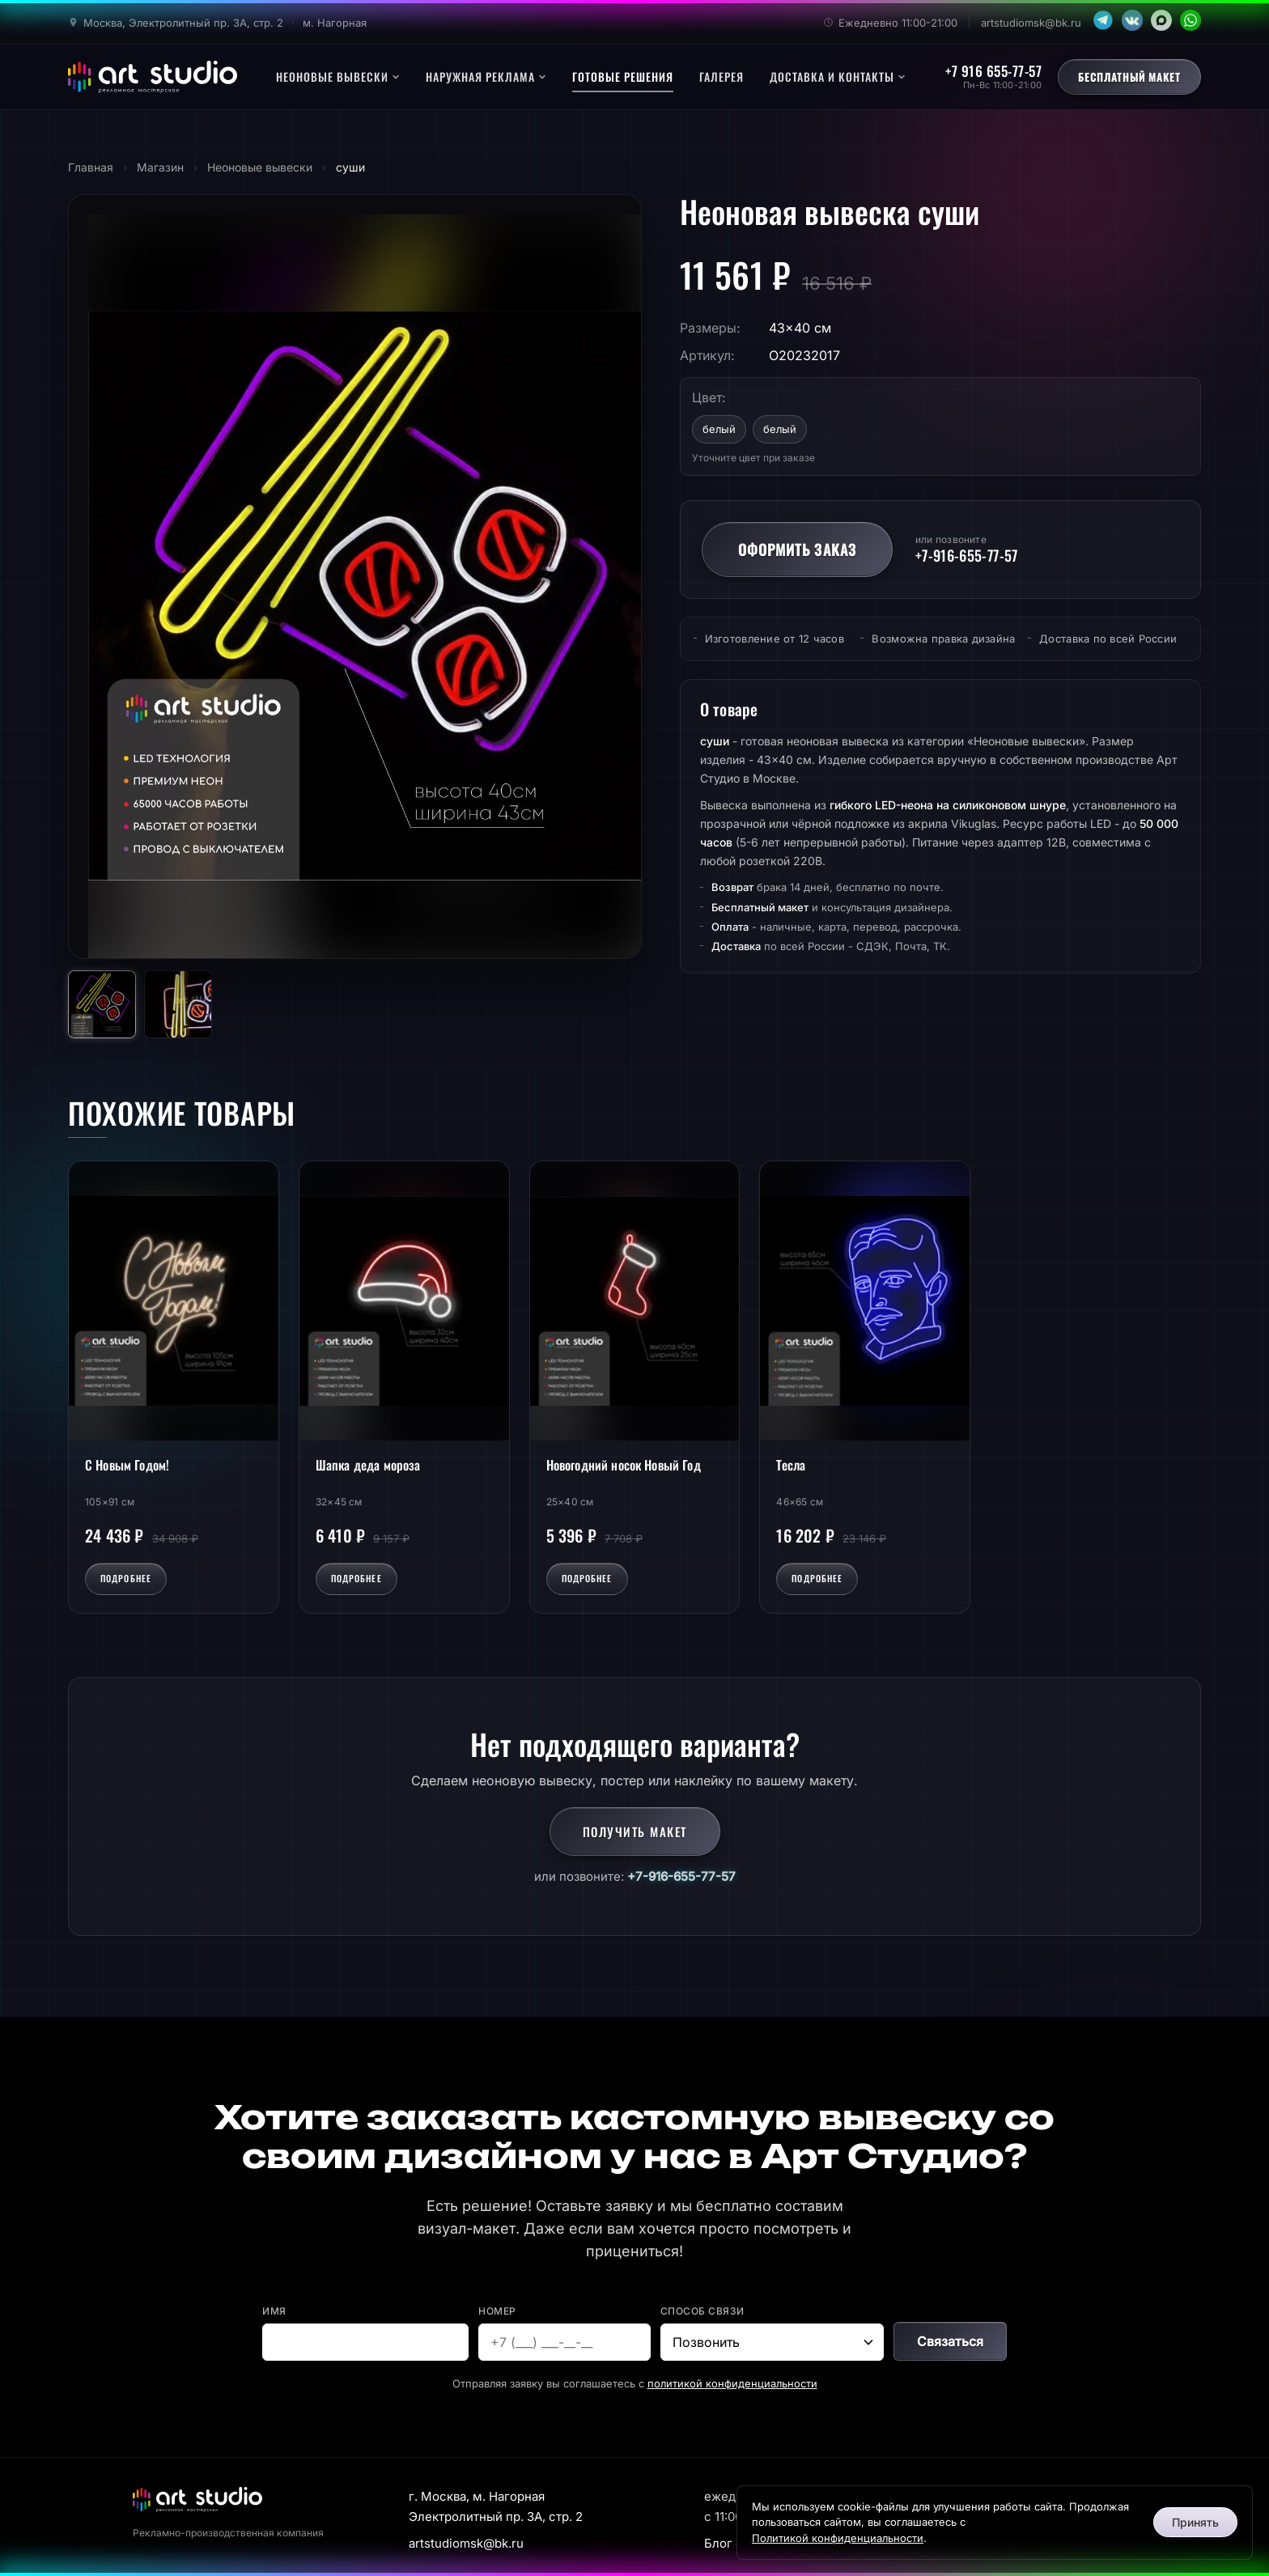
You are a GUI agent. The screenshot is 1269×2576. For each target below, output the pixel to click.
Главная (90, 167)
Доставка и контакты (838, 76)
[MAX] (1161, 20)
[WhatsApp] (1190, 20)
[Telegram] (1103, 20)
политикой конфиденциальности (732, 2383)
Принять (1195, 2522)
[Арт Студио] (197, 2499)
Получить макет (635, 1831)
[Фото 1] (102, 1004)
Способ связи (702, 2311)
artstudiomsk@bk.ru (1031, 22)
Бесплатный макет (1129, 77)
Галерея (721, 76)
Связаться (950, 2341)
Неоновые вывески (338, 76)
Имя (274, 2311)
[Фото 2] (178, 1004)
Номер (497, 2311)
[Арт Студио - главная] (152, 77)
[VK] (1132, 20)
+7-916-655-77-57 (681, 1876)
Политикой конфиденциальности (837, 2537)
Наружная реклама (486, 76)
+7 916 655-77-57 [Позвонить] (993, 71)
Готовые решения (622, 76)
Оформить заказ (797, 549)
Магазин (160, 167)
